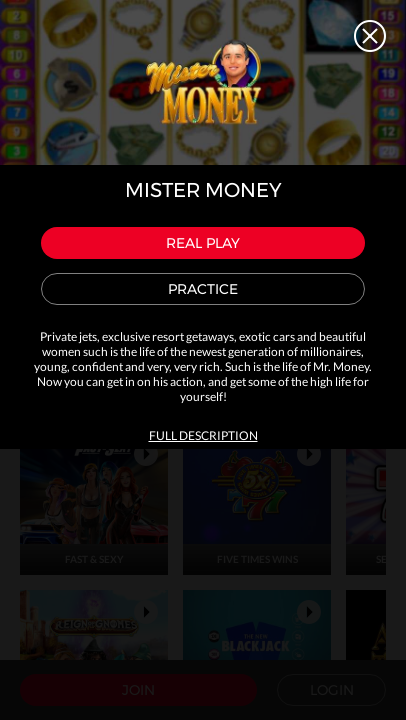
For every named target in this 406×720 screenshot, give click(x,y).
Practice (203, 289)
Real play (203, 243)
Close (370, 36)
